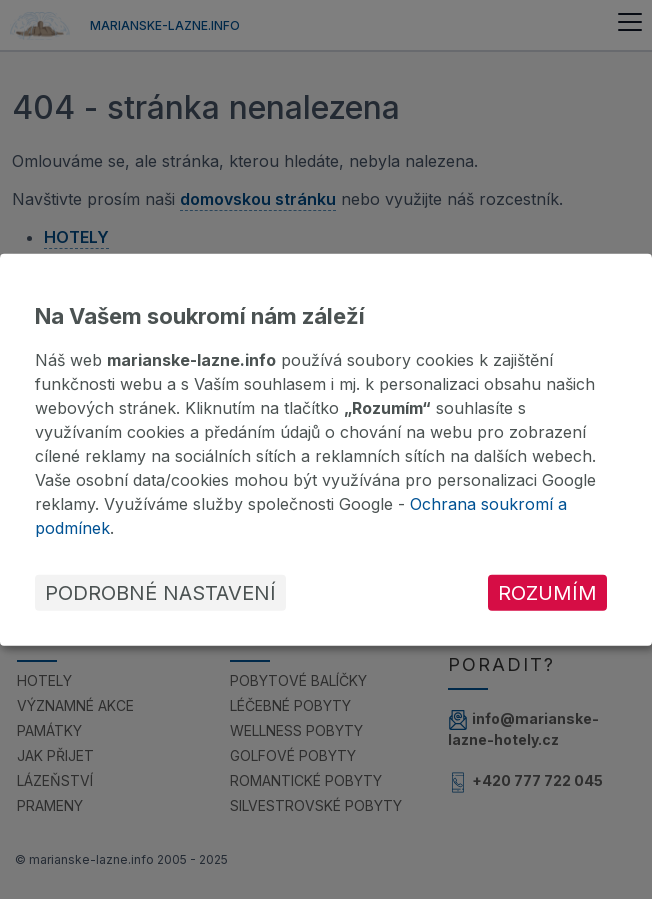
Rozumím (547, 593)
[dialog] (326, 449)
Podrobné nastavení (160, 593)
